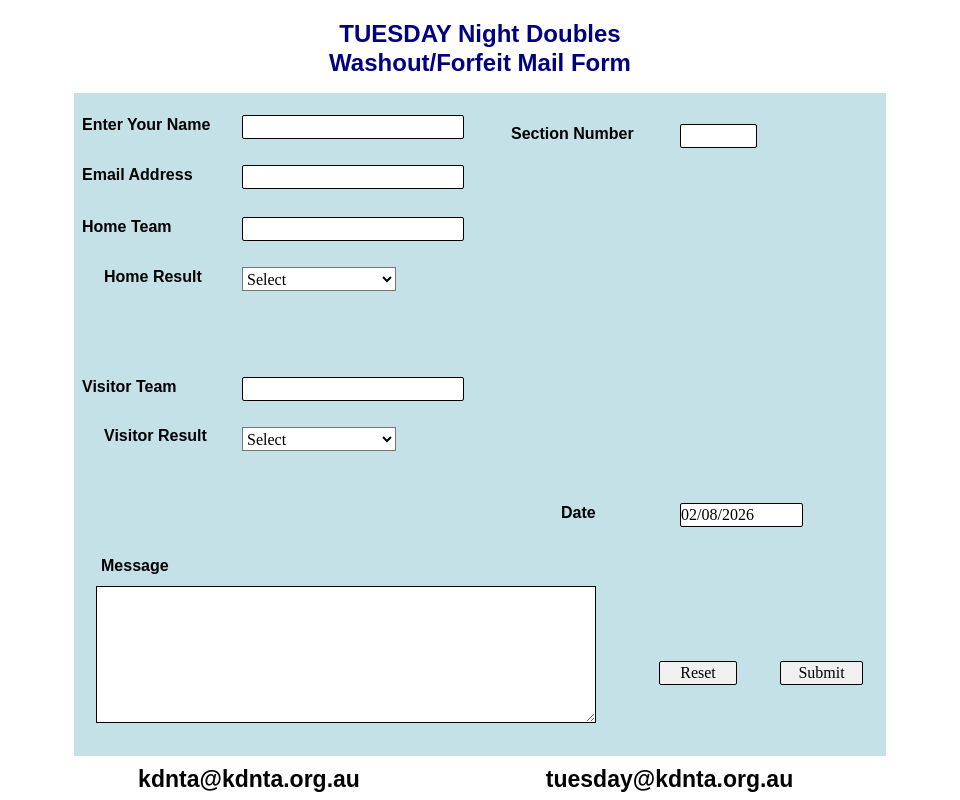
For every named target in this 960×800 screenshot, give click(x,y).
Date (578, 512)
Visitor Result (155, 435)
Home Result (153, 276)
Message (135, 565)
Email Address (137, 174)
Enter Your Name (146, 124)
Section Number (572, 133)
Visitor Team (129, 386)
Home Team (127, 226)
